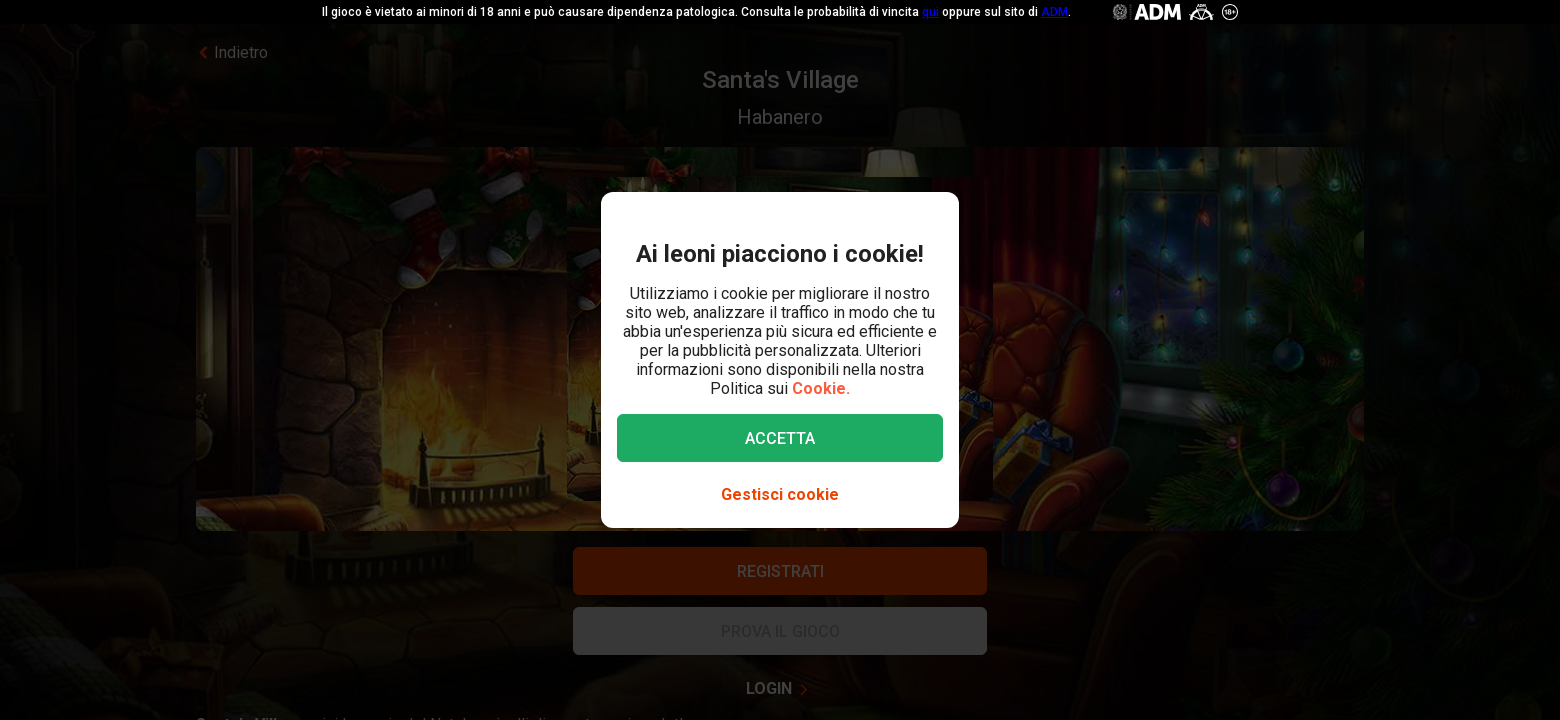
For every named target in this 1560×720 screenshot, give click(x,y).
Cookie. (821, 388)
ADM (1054, 12)
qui (930, 12)
